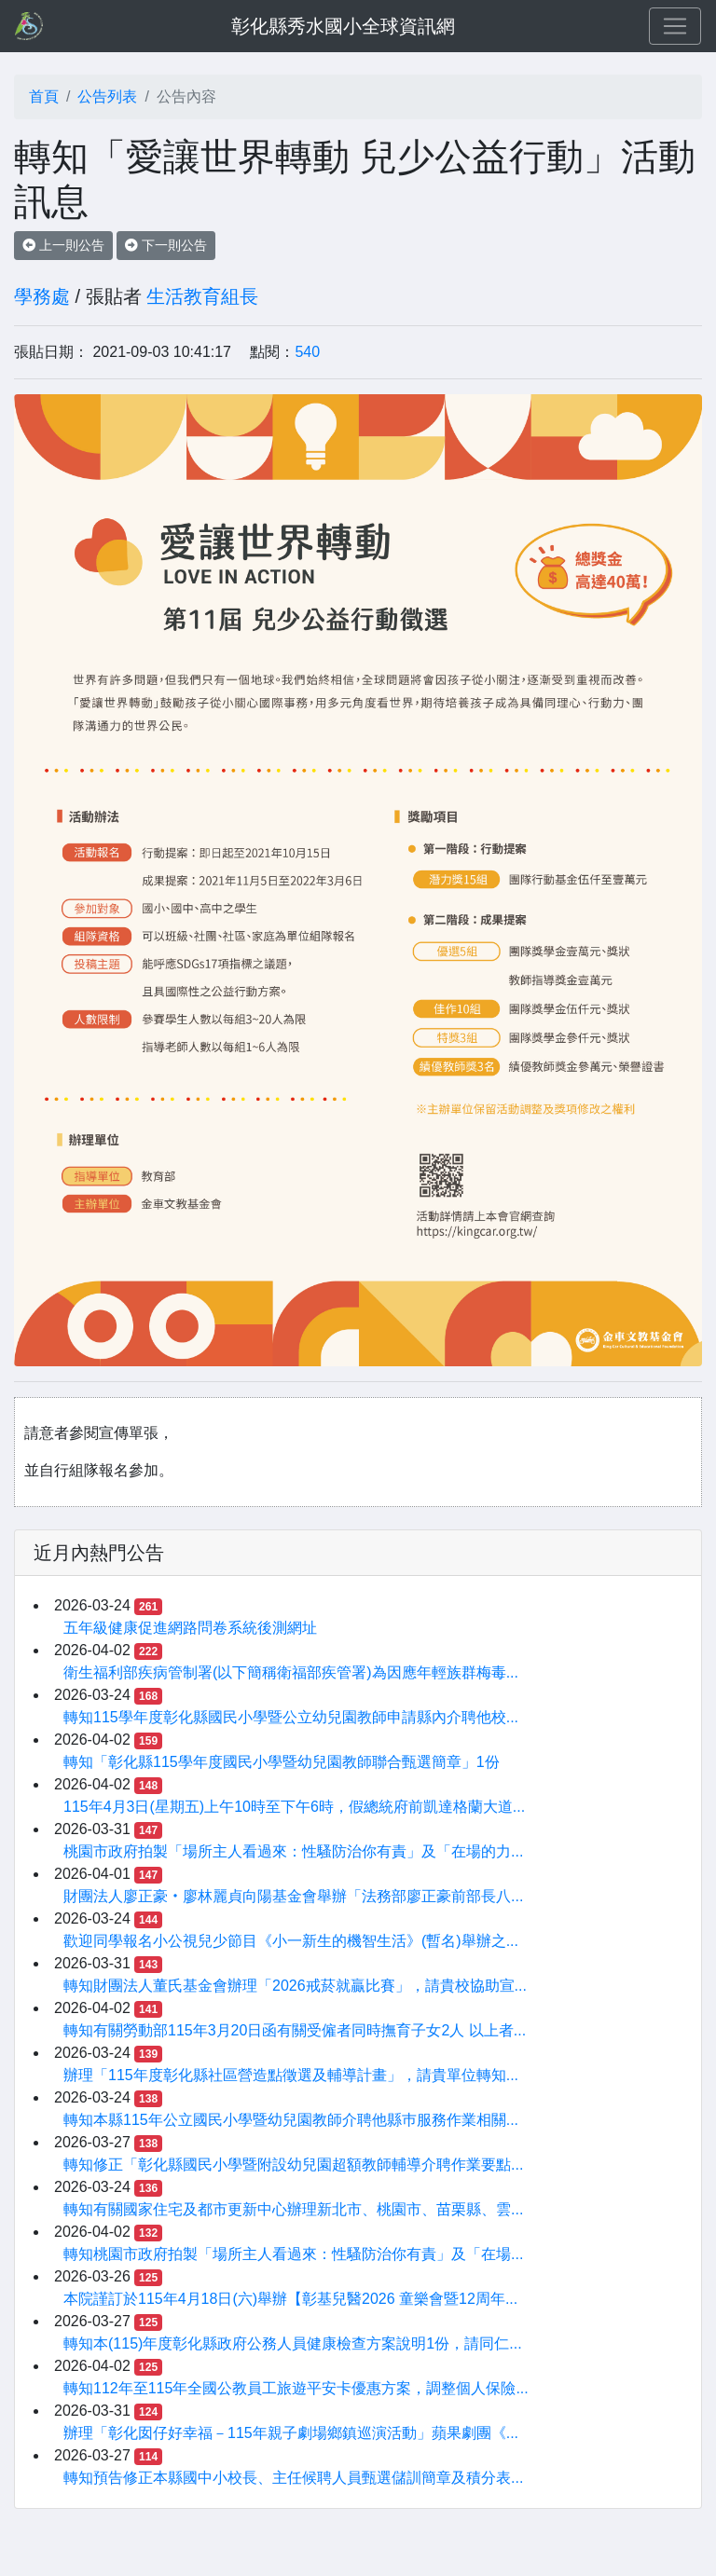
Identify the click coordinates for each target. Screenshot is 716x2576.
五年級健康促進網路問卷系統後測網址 (190, 1628)
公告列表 (107, 96)
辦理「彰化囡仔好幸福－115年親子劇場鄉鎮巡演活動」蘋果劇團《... (290, 2433)
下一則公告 (166, 245)
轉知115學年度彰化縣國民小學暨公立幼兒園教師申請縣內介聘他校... (290, 1717)
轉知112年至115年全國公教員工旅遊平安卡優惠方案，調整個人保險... (296, 2388)
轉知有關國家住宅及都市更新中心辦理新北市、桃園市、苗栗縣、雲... (293, 2209)
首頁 (44, 96)
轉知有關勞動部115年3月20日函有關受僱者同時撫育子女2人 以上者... (294, 2030)
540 (307, 352)
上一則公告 (63, 245)
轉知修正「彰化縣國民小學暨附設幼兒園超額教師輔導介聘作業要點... (293, 2164)
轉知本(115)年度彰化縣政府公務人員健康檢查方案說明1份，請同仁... (292, 2343)
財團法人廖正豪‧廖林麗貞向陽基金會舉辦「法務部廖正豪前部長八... (293, 1896)
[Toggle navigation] (675, 26)
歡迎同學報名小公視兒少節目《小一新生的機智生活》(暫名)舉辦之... (290, 1941)
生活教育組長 (202, 296)
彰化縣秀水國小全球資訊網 (343, 26)
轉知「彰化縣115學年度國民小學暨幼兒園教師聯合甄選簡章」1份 (281, 1762)
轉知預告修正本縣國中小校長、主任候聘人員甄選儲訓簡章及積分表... (293, 2478)
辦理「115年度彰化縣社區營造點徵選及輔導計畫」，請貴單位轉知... (290, 2075)
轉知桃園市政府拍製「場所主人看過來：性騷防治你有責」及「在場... (293, 2254)
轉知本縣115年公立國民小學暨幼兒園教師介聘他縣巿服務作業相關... (290, 2120)
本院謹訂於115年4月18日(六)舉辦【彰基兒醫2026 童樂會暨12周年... (290, 2299)
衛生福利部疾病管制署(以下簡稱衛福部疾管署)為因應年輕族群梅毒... (290, 1672)
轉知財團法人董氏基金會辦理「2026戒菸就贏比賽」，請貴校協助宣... (295, 1986)
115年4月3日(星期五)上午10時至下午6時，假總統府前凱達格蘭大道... (294, 1807)
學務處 (42, 296)
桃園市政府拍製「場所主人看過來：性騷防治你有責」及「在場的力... (293, 1851)
